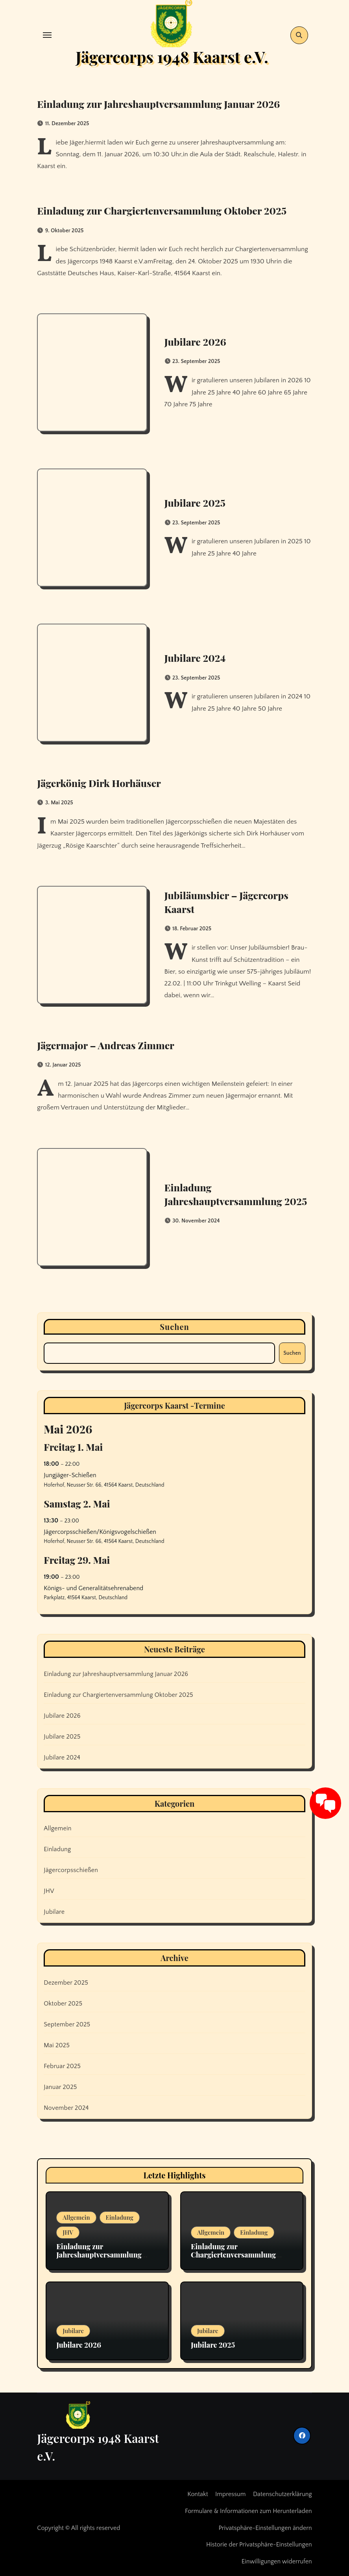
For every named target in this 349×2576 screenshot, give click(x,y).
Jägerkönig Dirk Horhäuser (104, 783)
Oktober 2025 (63, 2003)
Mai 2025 (57, 2045)
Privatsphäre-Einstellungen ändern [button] (265, 2528)
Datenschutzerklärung (282, 2494)
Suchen (174, 1326)
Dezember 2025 (66, 1982)
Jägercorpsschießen (71, 1870)
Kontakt (197, 2494)
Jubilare (54, 1911)
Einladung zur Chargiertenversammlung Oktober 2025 (172, 210)
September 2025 (67, 2024)
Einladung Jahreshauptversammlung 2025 (227, 1194)
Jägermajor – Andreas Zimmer (111, 1045)
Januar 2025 (60, 2087)
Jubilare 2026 (196, 341)
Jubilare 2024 (196, 657)
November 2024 (66, 2107)
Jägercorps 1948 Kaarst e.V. (172, 56)
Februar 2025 (62, 2066)
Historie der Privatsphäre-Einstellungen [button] (259, 2544)
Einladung (57, 1849)
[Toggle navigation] (47, 35)
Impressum (230, 2494)
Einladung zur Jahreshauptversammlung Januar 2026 (168, 103)
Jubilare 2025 (196, 502)
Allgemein (57, 1828)
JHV (49, 1890)
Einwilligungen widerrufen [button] (277, 2561)
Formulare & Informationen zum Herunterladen (248, 2511)
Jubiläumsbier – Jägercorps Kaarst (230, 902)
